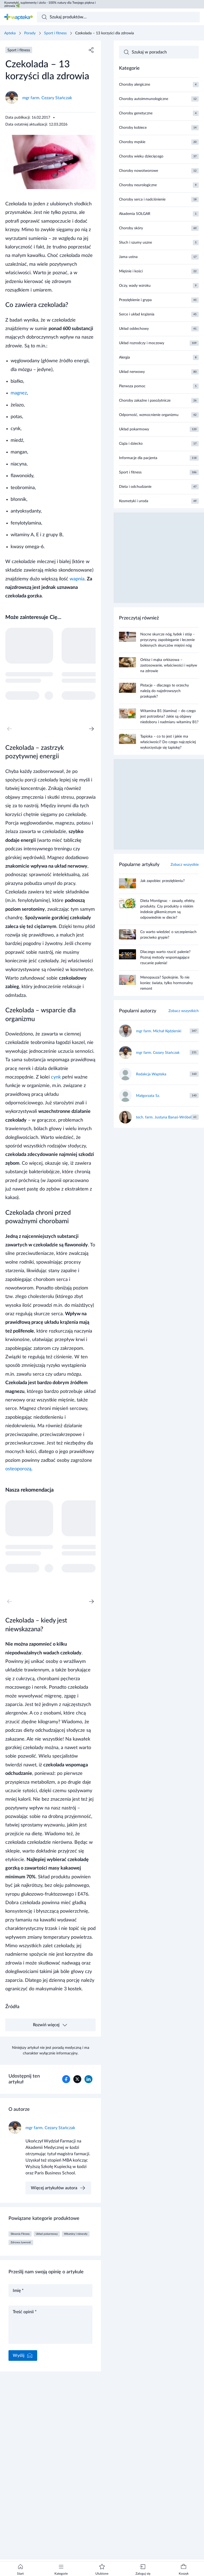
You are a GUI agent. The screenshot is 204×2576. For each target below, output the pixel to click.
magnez (19, 393)
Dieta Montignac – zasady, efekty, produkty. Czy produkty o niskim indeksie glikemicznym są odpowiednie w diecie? (167, 909)
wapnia (77, 579)
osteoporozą (18, 1469)
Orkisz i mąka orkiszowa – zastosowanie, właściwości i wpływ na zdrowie (168, 665)
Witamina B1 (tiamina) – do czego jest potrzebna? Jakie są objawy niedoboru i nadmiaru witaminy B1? (169, 716)
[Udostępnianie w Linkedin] (88, 2079)
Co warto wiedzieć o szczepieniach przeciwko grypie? (168, 934)
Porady (30, 33)
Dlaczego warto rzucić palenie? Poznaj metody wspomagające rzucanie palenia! (165, 957)
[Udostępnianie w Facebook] (66, 2079)
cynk (56, 1077)
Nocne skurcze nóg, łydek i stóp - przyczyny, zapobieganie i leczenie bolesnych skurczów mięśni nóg (167, 639)
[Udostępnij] (91, 50)
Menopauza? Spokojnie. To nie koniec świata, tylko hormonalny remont (166, 983)
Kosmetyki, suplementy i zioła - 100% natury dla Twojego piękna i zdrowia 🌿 (50, 4)
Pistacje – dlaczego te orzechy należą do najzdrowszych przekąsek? (164, 691)
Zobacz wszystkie (185, 865)
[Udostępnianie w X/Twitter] (77, 2079)
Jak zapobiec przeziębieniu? (162, 881)
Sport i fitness (55, 33)
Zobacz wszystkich (183, 1011)
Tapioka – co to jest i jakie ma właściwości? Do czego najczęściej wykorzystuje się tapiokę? (168, 742)
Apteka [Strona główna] (10, 33)
